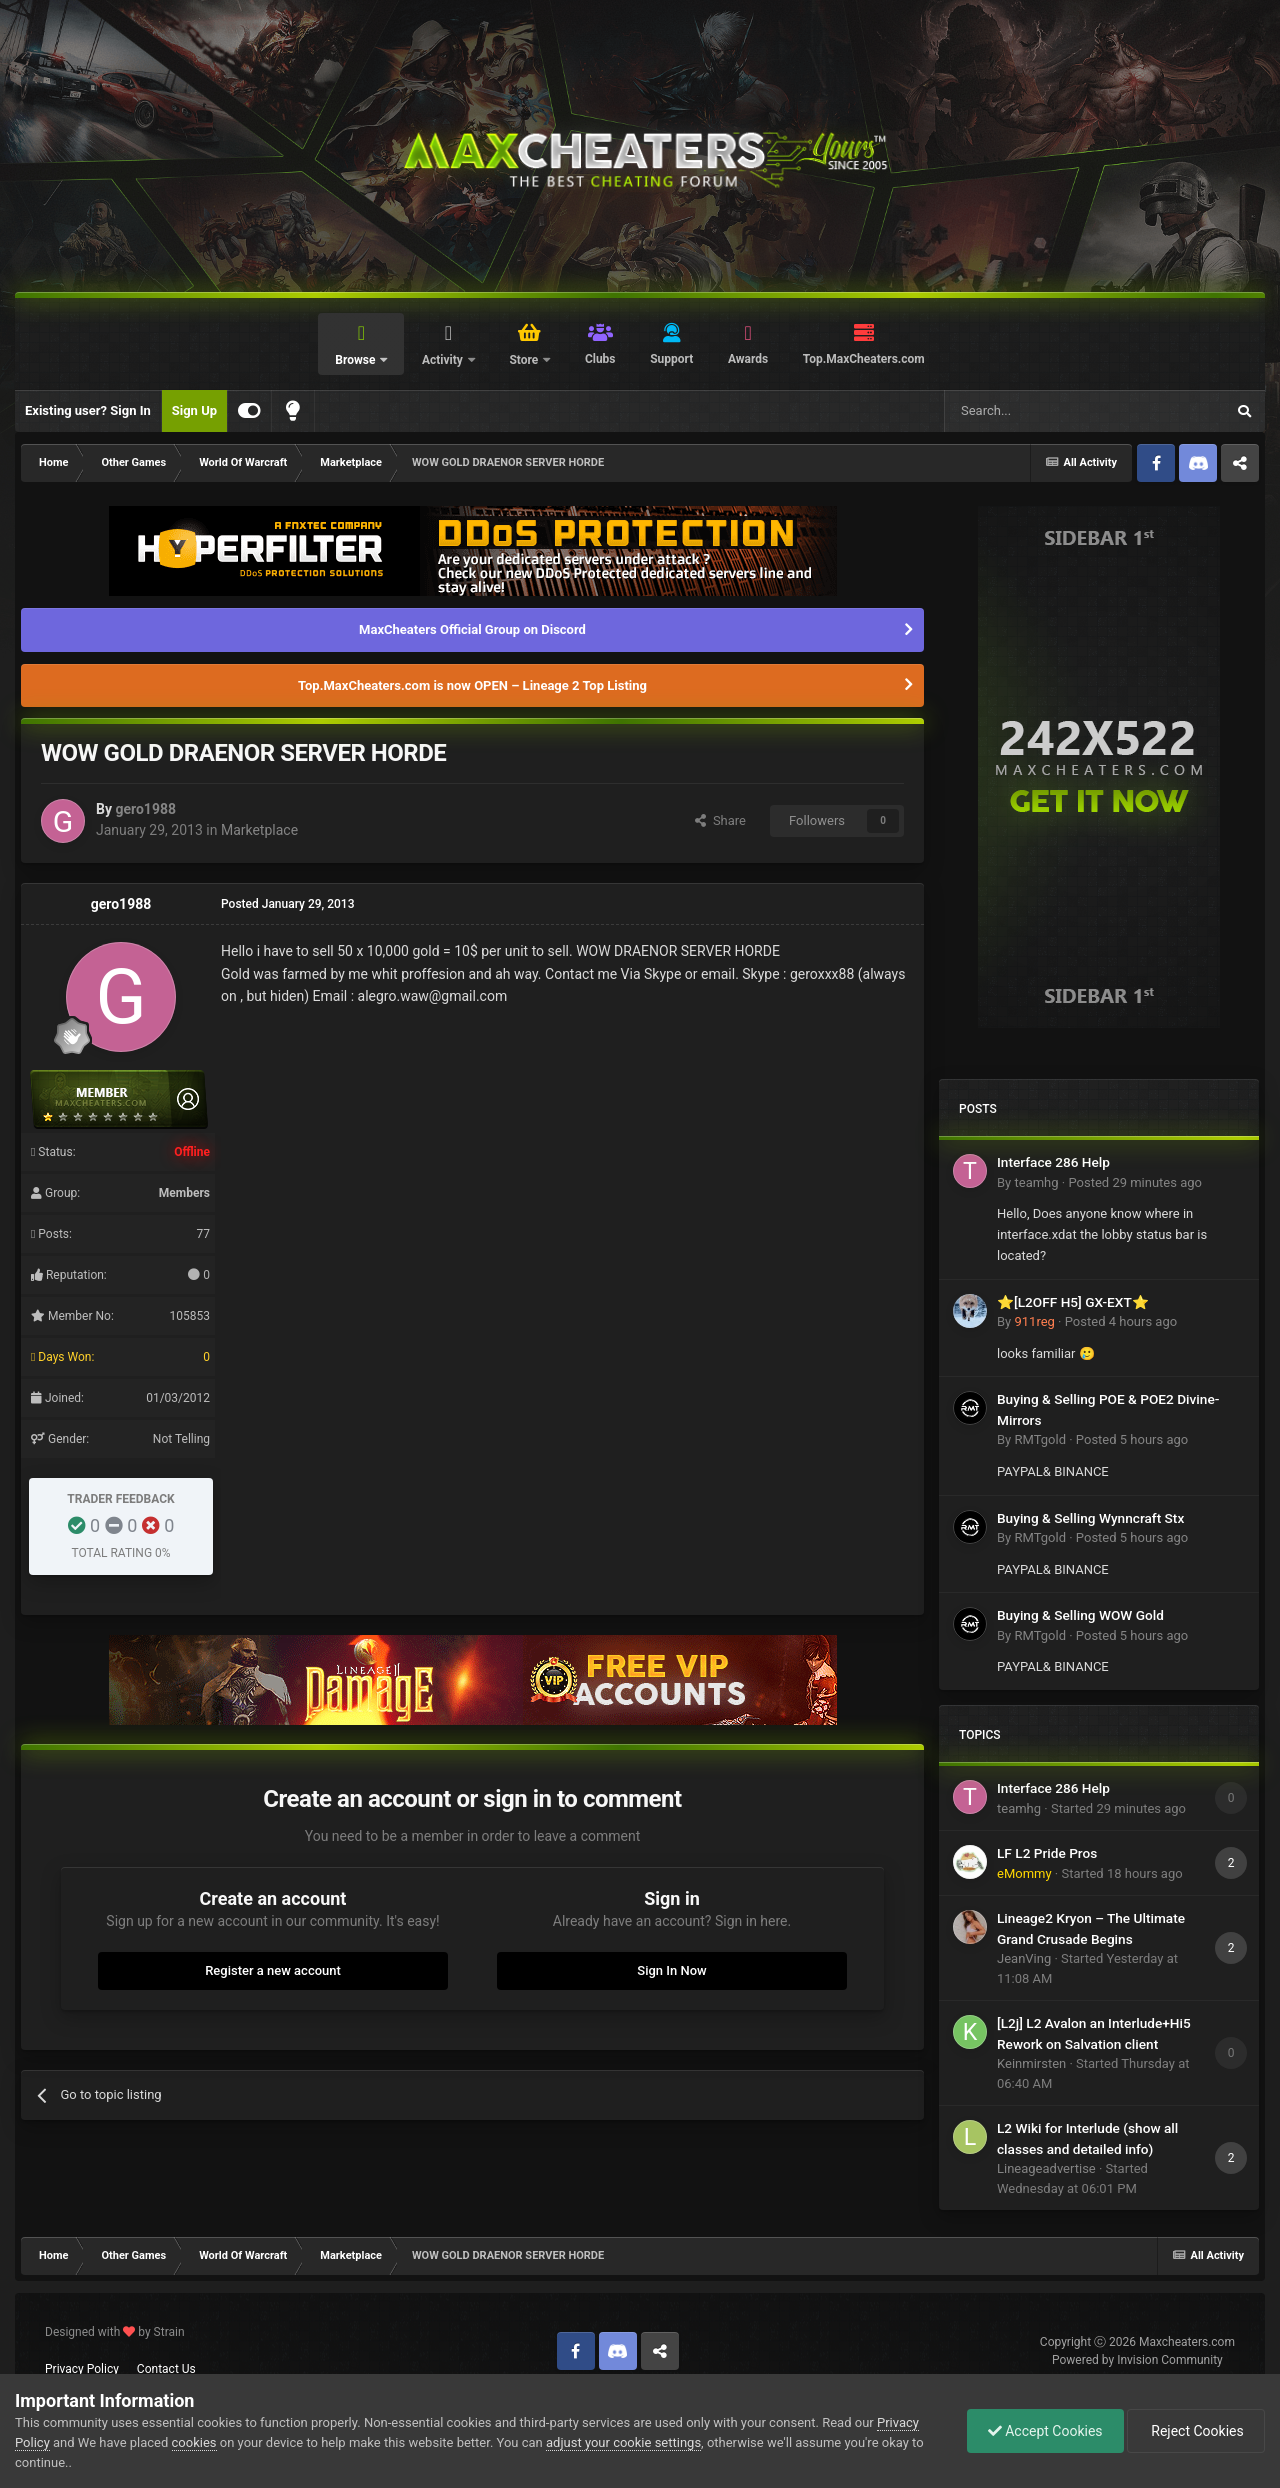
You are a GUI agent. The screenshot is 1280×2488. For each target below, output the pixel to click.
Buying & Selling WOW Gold (1080, 1615)
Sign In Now (671, 1970)
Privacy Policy (82, 2369)
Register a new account (273, 1970)
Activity (444, 360)
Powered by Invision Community (1137, 2360)
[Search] (1037, 411)
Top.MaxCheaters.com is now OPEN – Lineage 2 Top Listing (472, 685)
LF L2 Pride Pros (1047, 1853)
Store (525, 360)
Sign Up (194, 410)
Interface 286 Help (1053, 1162)
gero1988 (145, 809)
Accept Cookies (1045, 2431)
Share (720, 820)
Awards (748, 359)
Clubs (600, 359)
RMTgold (1040, 1439)
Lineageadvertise (1046, 2168)
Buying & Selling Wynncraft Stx (1090, 1518)
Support (671, 359)
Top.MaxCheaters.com (864, 359)
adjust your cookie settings (623, 2442)
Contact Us (166, 2369)
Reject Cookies (1196, 2431)
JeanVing (1024, 1958)
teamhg (1036, 1182)
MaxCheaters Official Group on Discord (472, 629)
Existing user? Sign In (88, 410)
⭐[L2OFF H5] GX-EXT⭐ (1073, 1302)
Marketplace (259, 830)
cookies (194, 2442)
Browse (356, 360)
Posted (1135, 1182)
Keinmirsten (1031, 2063)
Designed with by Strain (115, 2332)
